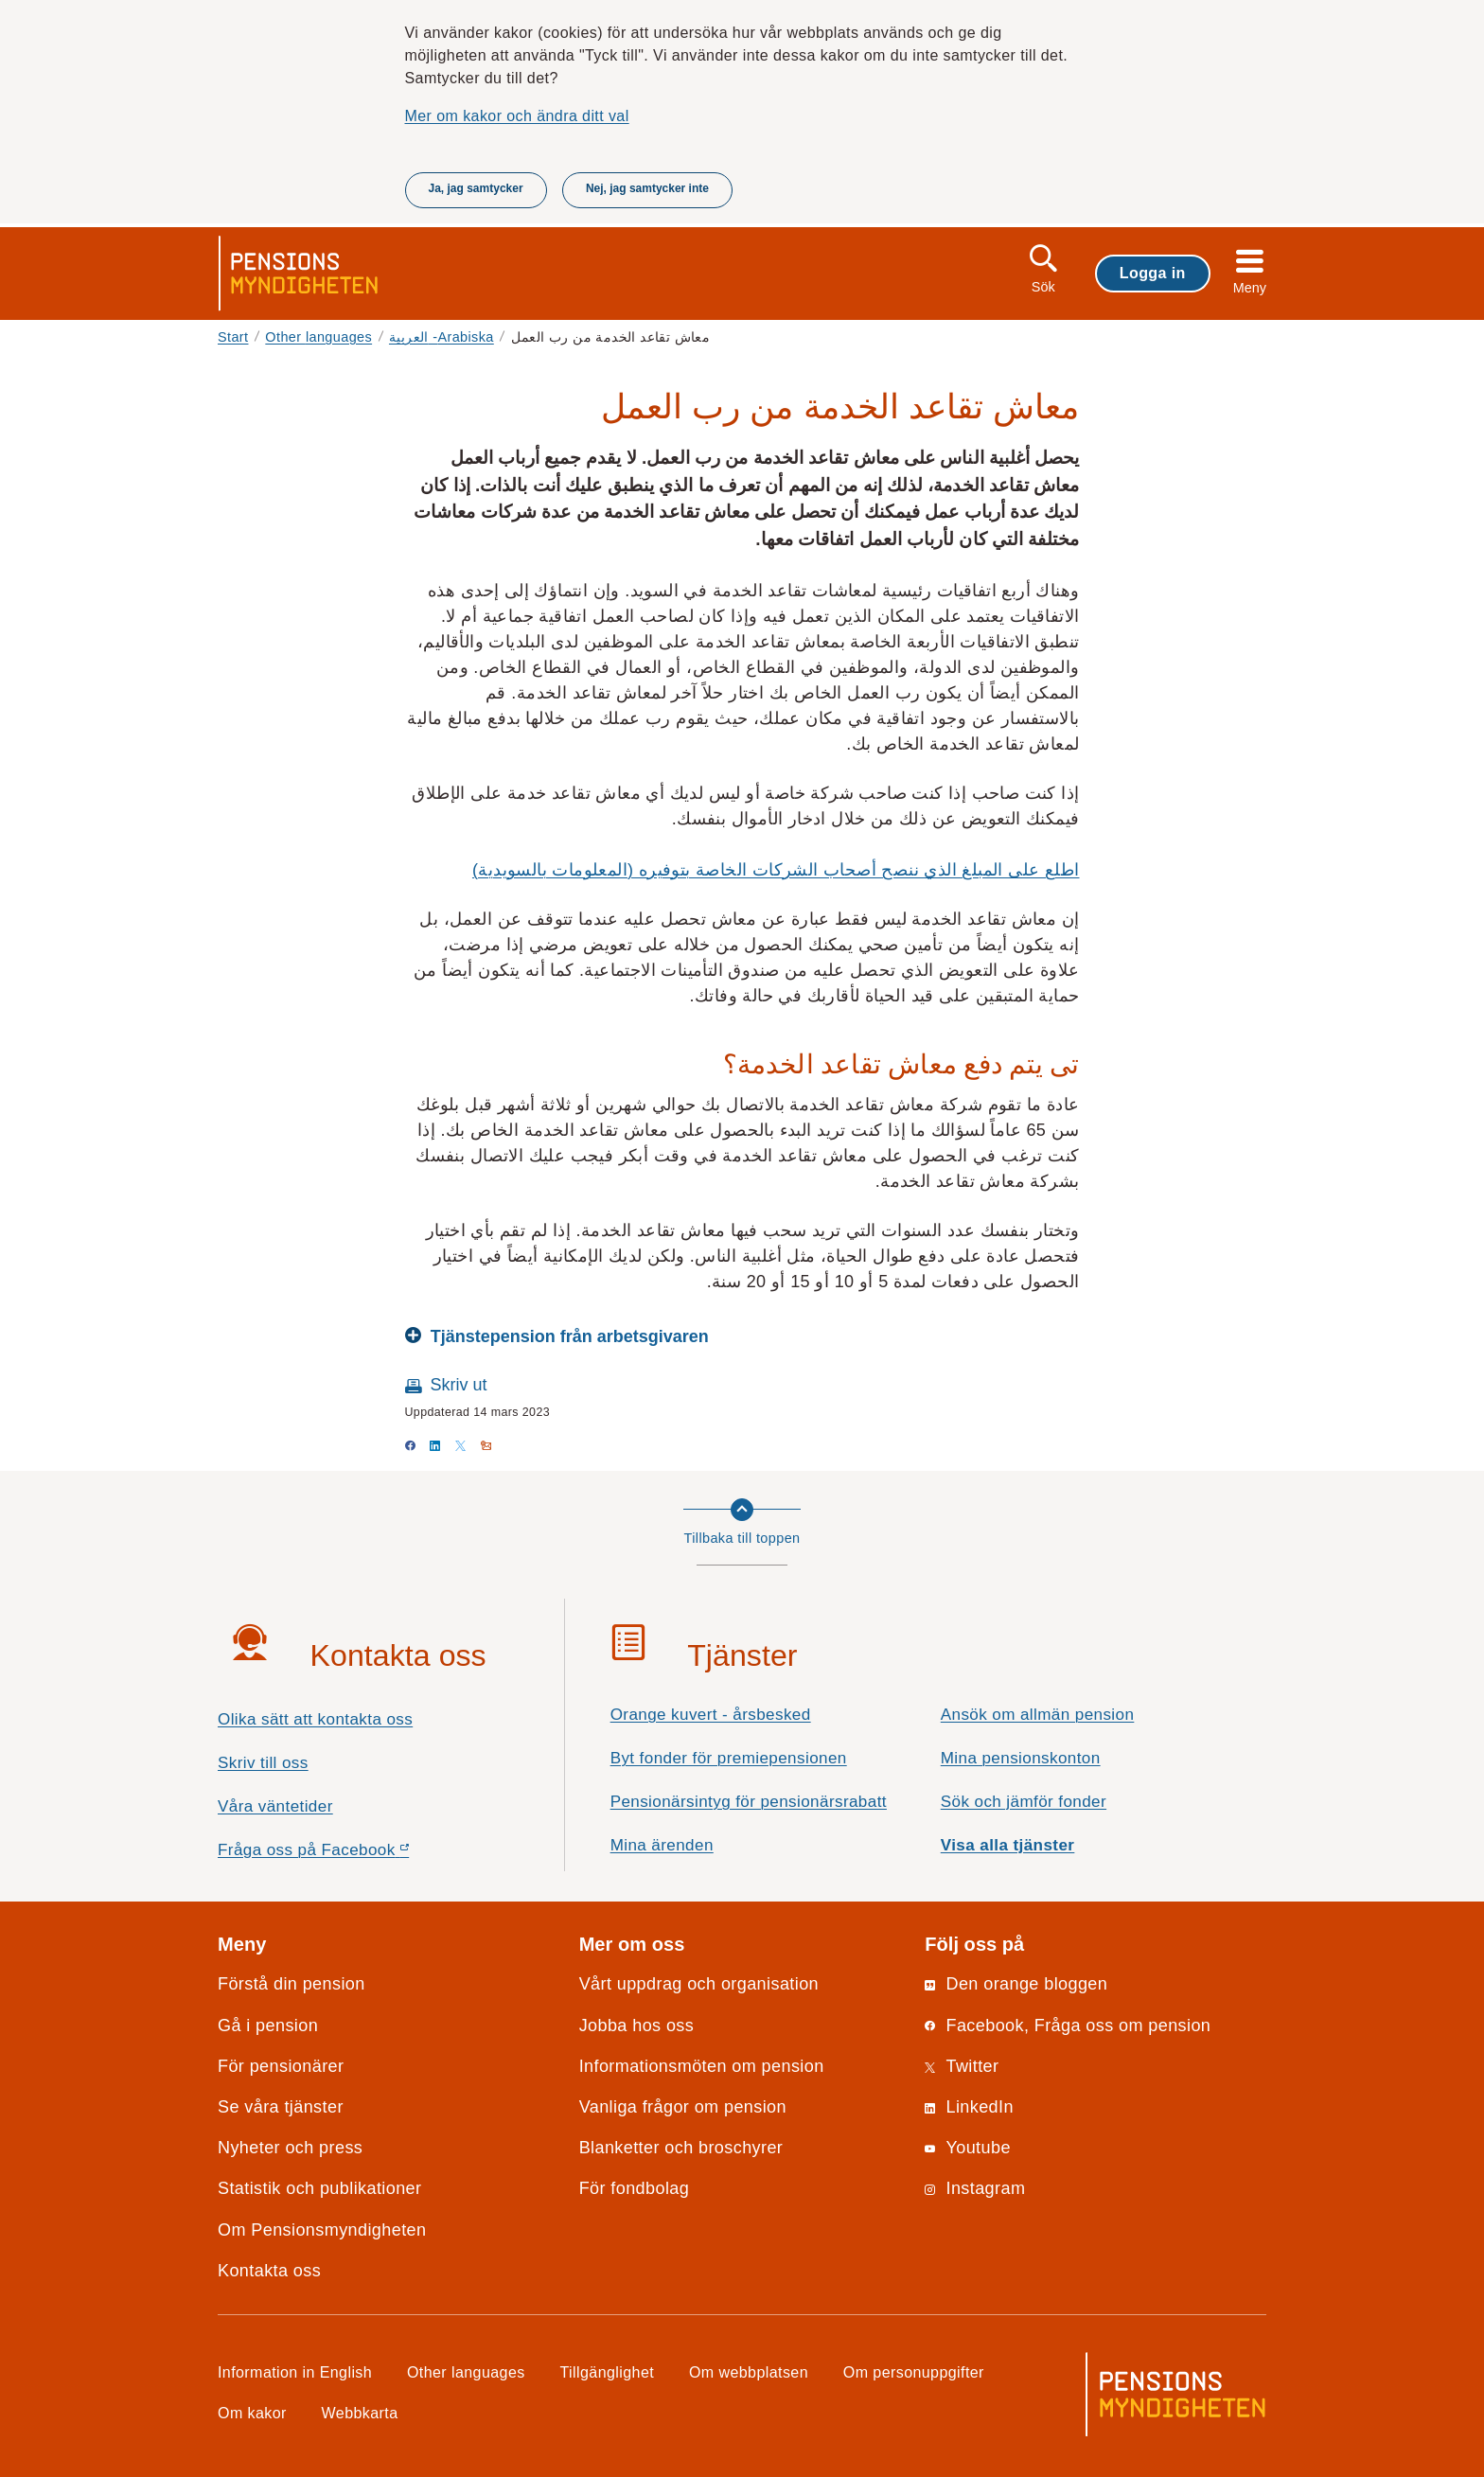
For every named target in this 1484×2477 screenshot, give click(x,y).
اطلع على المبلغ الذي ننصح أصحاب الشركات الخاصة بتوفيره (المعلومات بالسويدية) (776, 869)
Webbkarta (360, 2412)
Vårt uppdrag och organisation (699, 1983)
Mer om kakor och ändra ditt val (517, 115)
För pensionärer (281, 2066)
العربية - (441, 337)
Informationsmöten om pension (701, 2066)
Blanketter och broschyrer (681, 2147)
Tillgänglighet (607, 2371)
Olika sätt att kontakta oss (315, 1719)
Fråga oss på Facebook (347, 1854)
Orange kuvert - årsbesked (710, 1715)
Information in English (295, 2371)
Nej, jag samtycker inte (647, 188)
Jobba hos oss (637, 2025)
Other (318, 337)
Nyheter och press (290, 2147)
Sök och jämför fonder (1023, 1802)
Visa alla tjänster (1008, 1845)
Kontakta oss (269, 2270)
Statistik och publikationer (319, 2188)
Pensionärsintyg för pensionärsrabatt (748, 1802)
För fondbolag (634, 2188)
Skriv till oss (263, 1763)
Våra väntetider (275, 1806)
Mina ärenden (662, 1845)
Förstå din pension (291, 1983)
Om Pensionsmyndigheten (322, 2229)
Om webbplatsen (748, 2371)
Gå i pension (268, 2025)
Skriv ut (459, 1384)
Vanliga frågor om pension (682, 2106)
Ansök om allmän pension (1038, 1715)
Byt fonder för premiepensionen (728, 1758)
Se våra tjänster (281, 2106)
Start (233, 337)
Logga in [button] (1153, 272)
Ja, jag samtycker (476, 188)
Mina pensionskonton (1021, 1758)
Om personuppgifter (913, 2371)
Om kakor (252, 2412)
